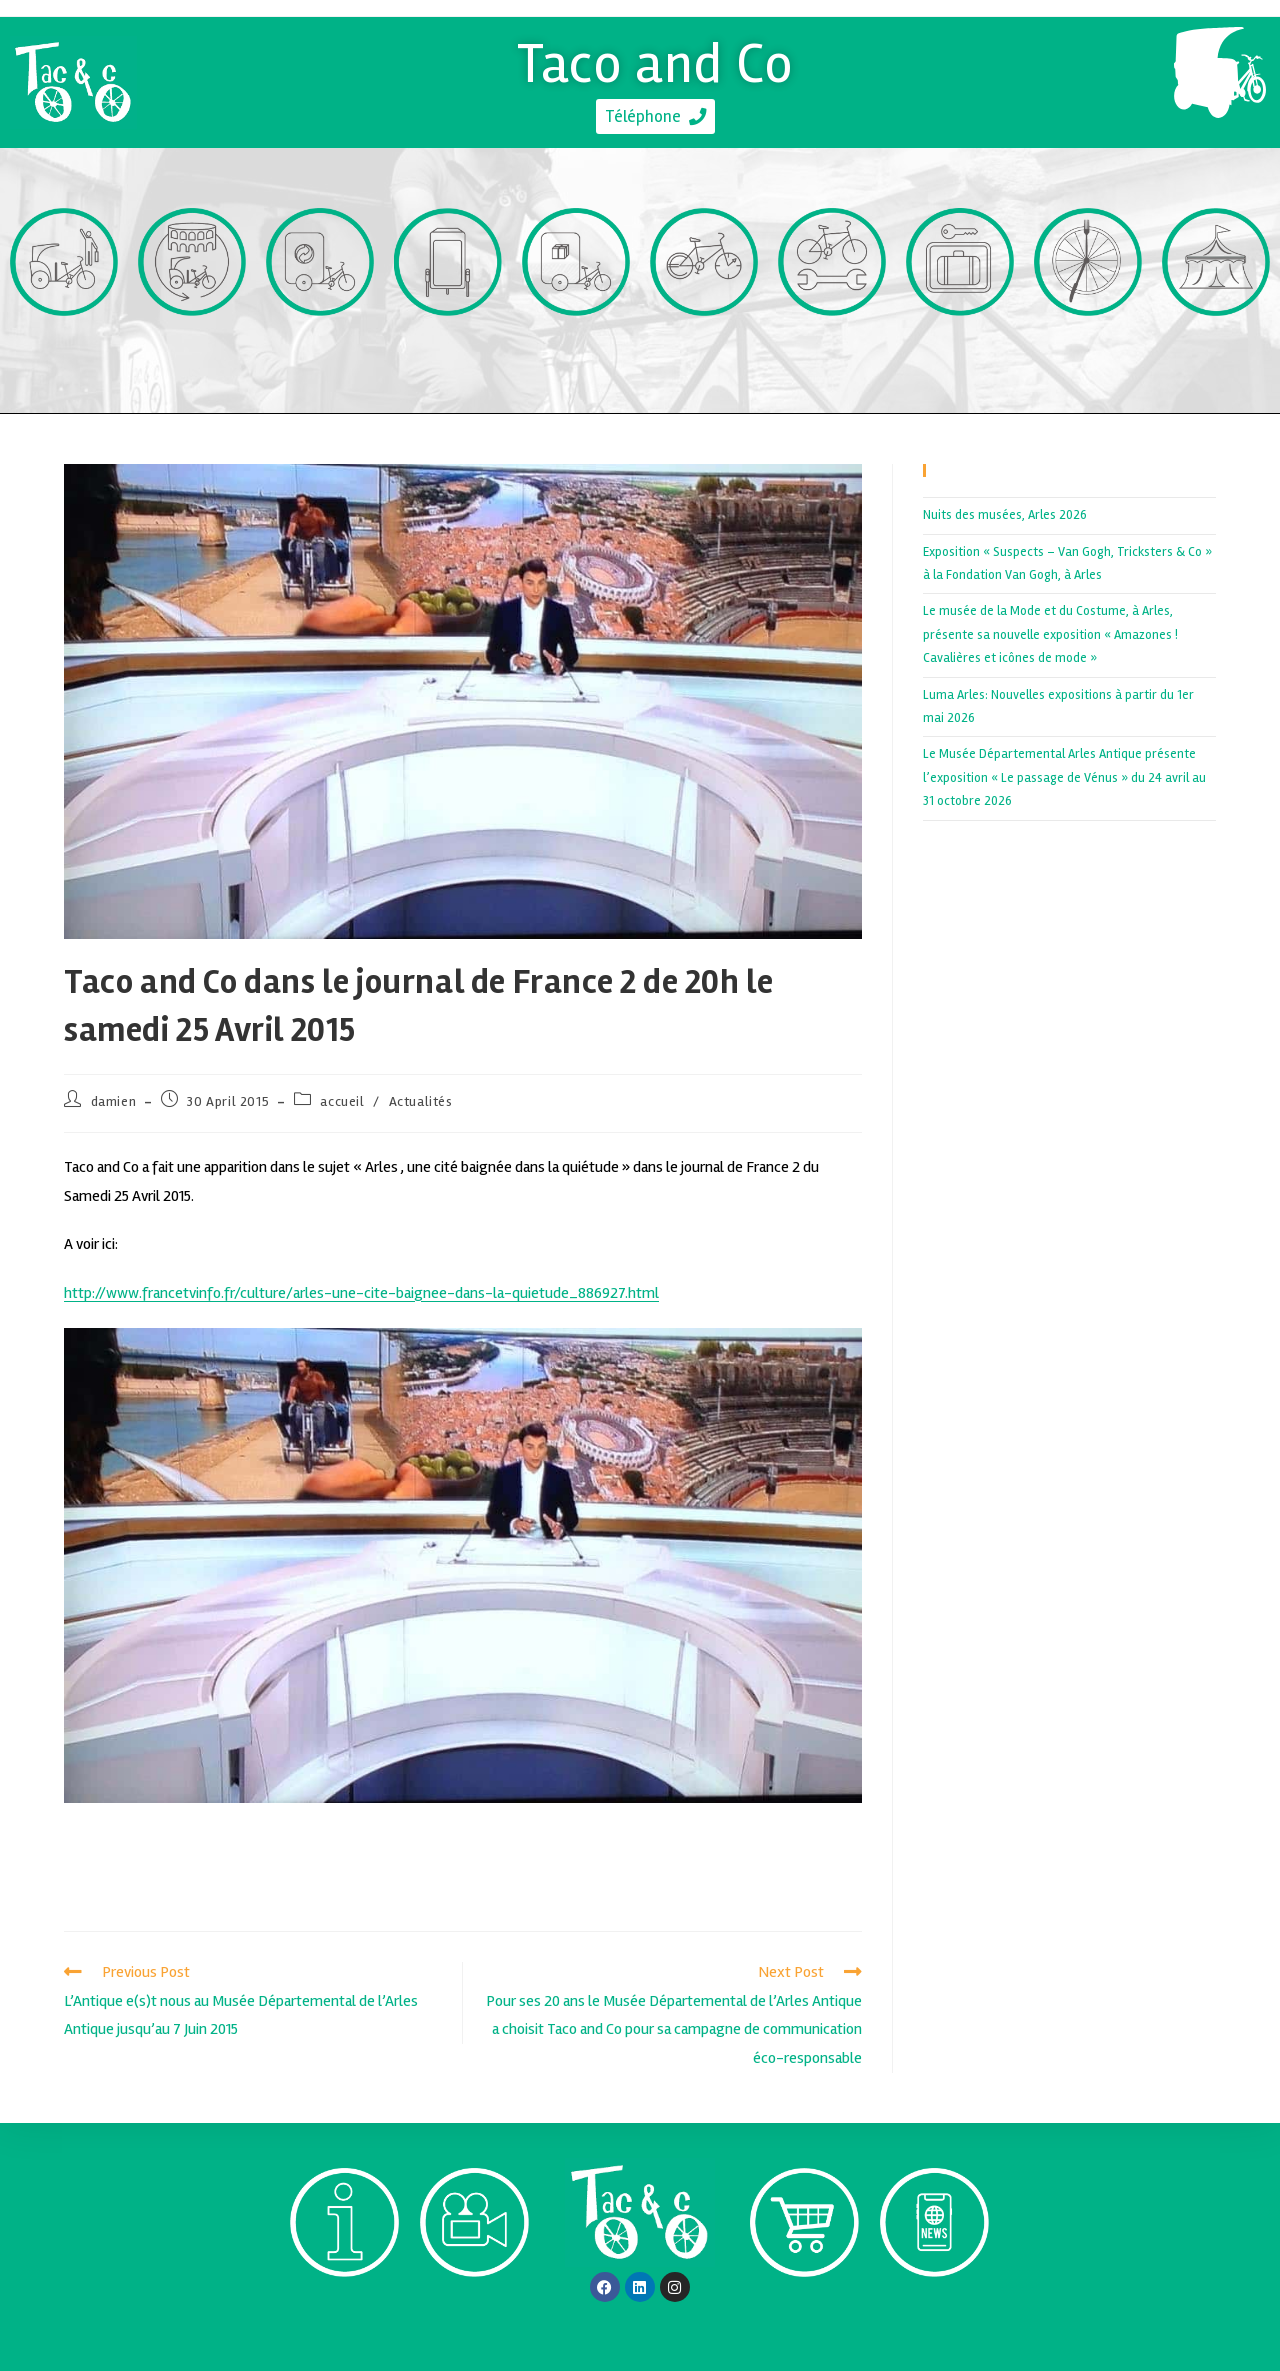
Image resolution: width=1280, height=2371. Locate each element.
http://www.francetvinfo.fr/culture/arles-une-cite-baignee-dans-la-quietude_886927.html (361, 1293)
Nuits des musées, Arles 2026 (1005, 515)
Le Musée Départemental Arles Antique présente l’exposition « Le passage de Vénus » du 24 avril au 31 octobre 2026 (1064, 777)
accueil (342, 1101)
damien (114, 1101)
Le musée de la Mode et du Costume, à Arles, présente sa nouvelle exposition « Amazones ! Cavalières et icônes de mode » (1050, 634)
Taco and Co (655, 60)
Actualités (421, 1101)
